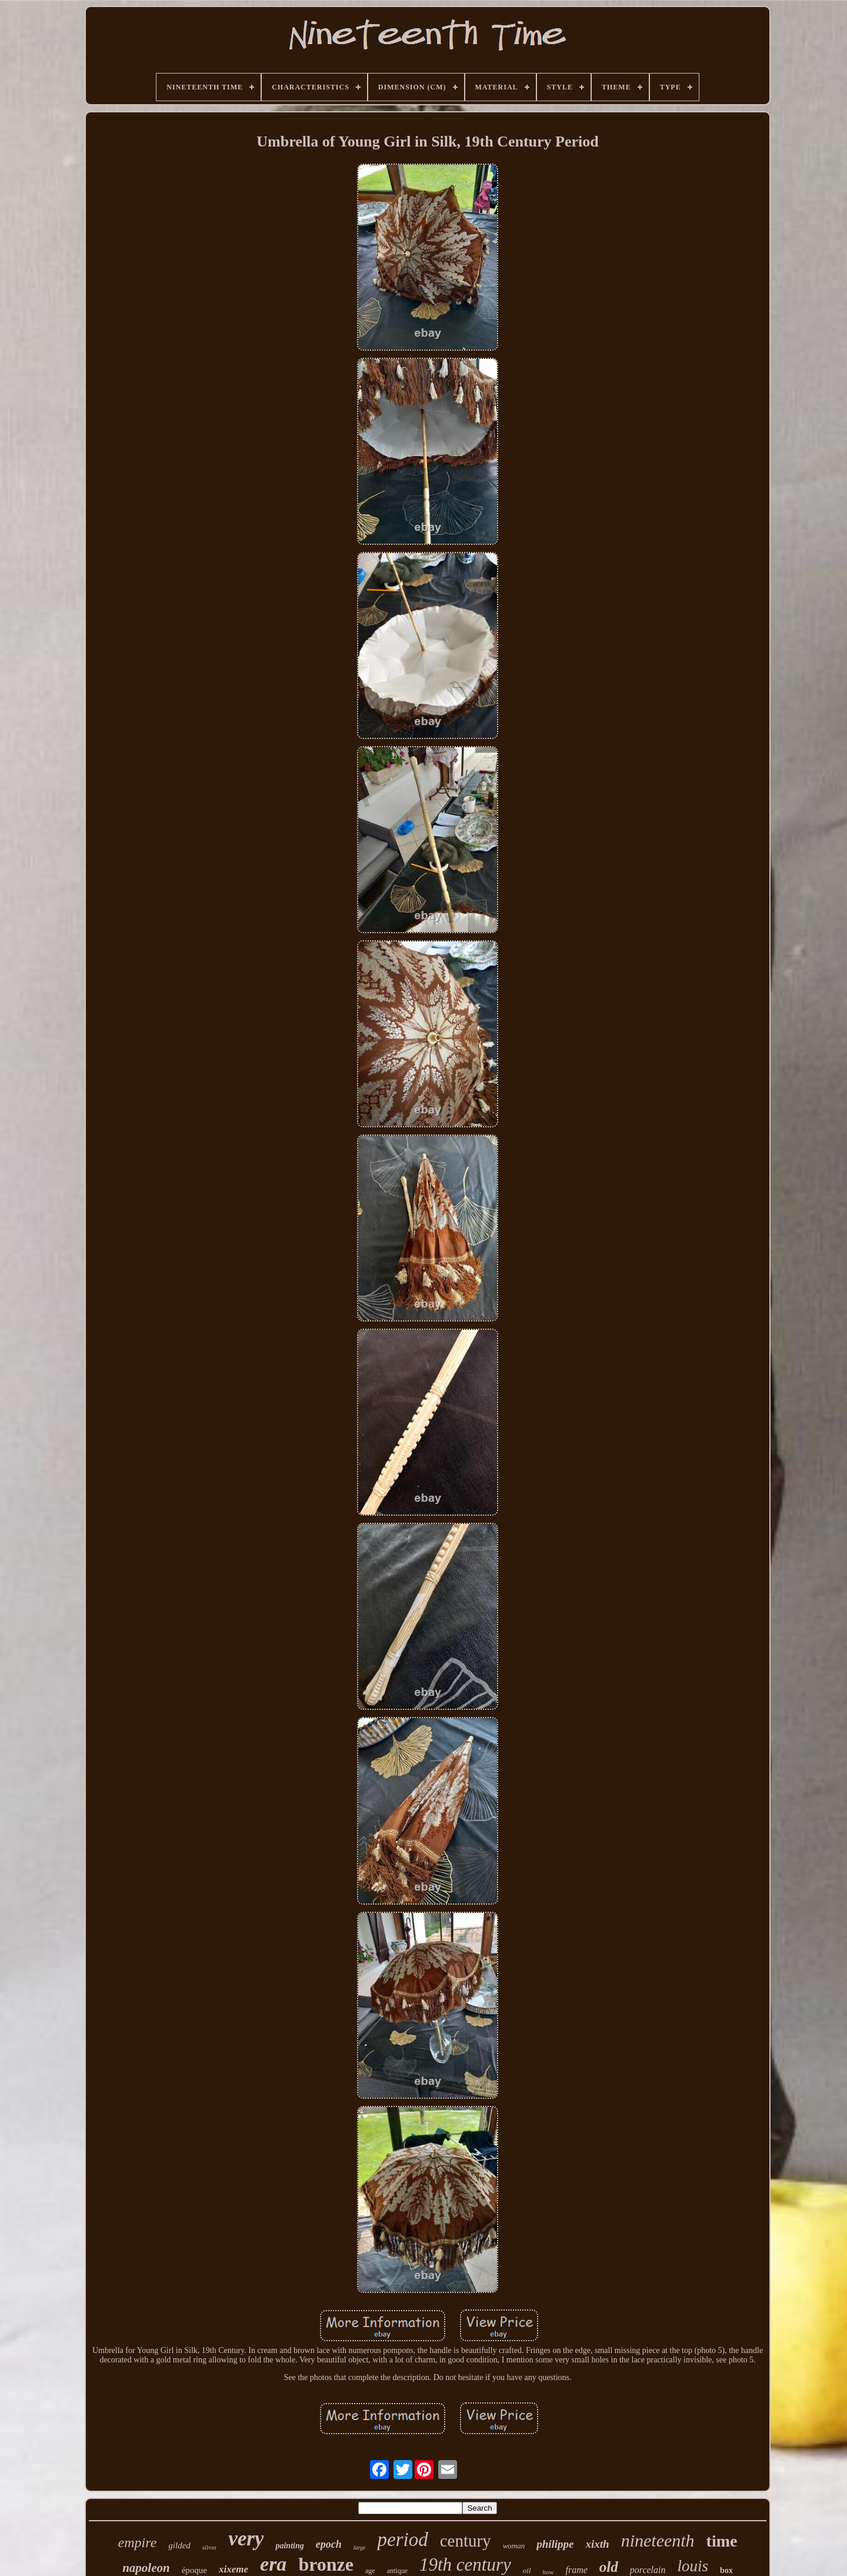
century (465, 2540)
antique (397, 2571)
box (726, 2570)
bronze (326, 2564)
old (608, 2567)
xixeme (233, 2569)
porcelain (648, 2570)
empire (137, 2542)
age (370, 2571)
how (548, 2571)
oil (527, 2570)
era (273, 2564)
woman (514, 2545)
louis (693, 2566)
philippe (554, 2544)
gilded (179, 2545)
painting (289, 2545)
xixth (597, 2544)
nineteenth (658, 2540)
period (402, 2539)
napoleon (146, 2568)
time (722, 2541)
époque (194, 2570)
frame (577, 2570)
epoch (329, 2544)
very (246, 2538)
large (360, 2547)
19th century (465, 2564)
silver (209, 2547)
